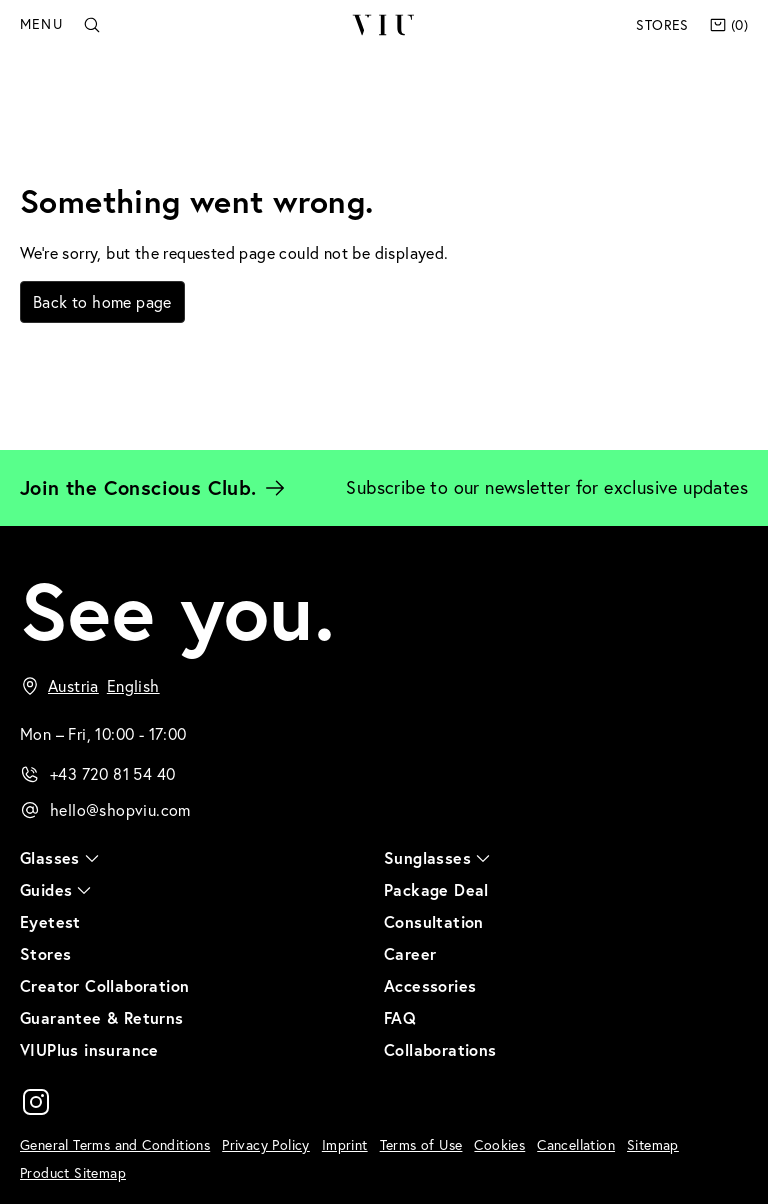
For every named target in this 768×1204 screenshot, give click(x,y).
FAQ (400, 1017)
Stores (662, 25)
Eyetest (50, 921)
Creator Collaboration (104, 985)
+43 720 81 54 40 (112, 774)
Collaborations (440, 1049)
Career (410, 953)
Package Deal (436, 889)
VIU (383, 25)
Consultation (434, 921)
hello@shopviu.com (120, 810)
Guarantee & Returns (102, 1017)
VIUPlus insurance (89, 1049)
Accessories (430, 985)
